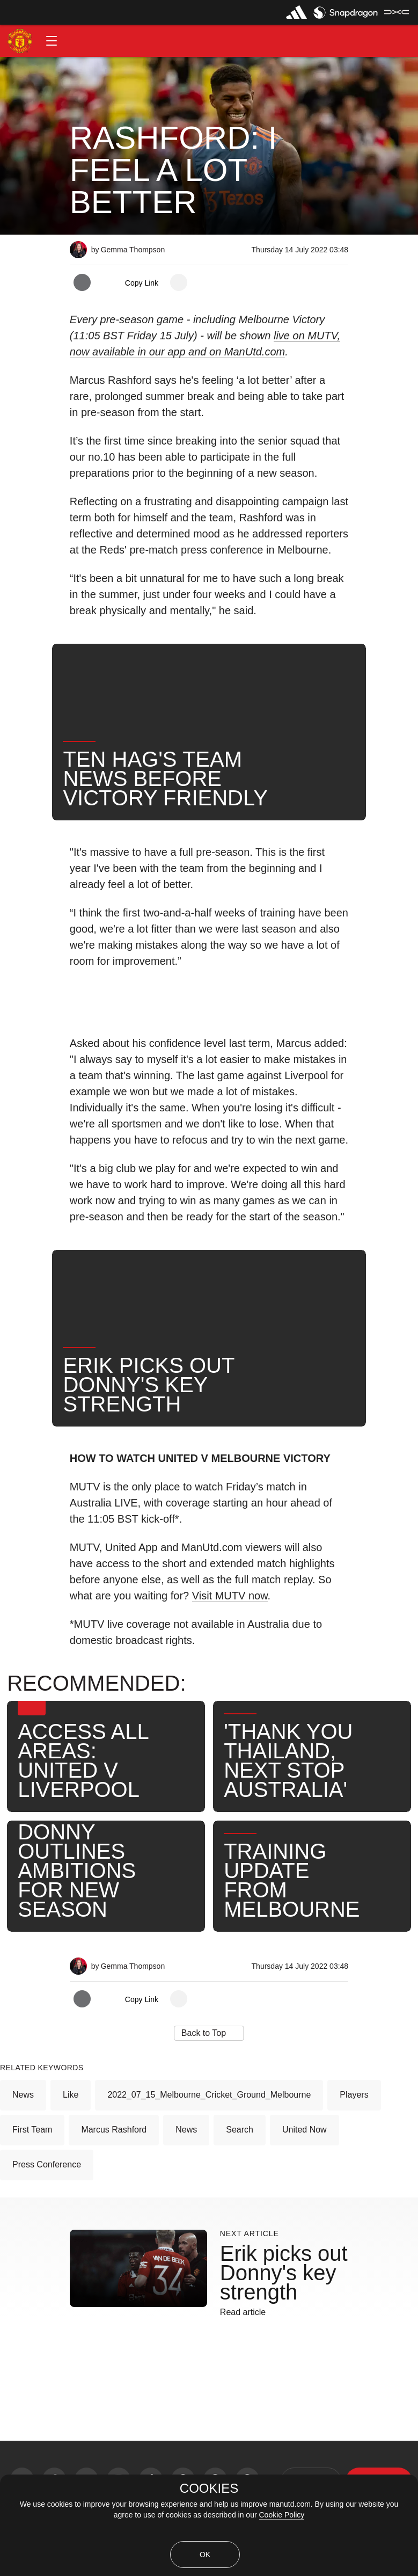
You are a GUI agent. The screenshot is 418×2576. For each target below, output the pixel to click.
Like (70, 2094)
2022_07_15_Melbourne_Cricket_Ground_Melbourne (209, 2094)
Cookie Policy (282, 2514)
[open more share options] (178, 282)
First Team (32, 2129)
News (23, 2094)
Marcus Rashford (113, 2129)
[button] (51, 41)
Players (354, 2094)
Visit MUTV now (230, 1596)
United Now (304, 2129)
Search (239, 2129)
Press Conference (46, 2164)
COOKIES (209, 2488)
